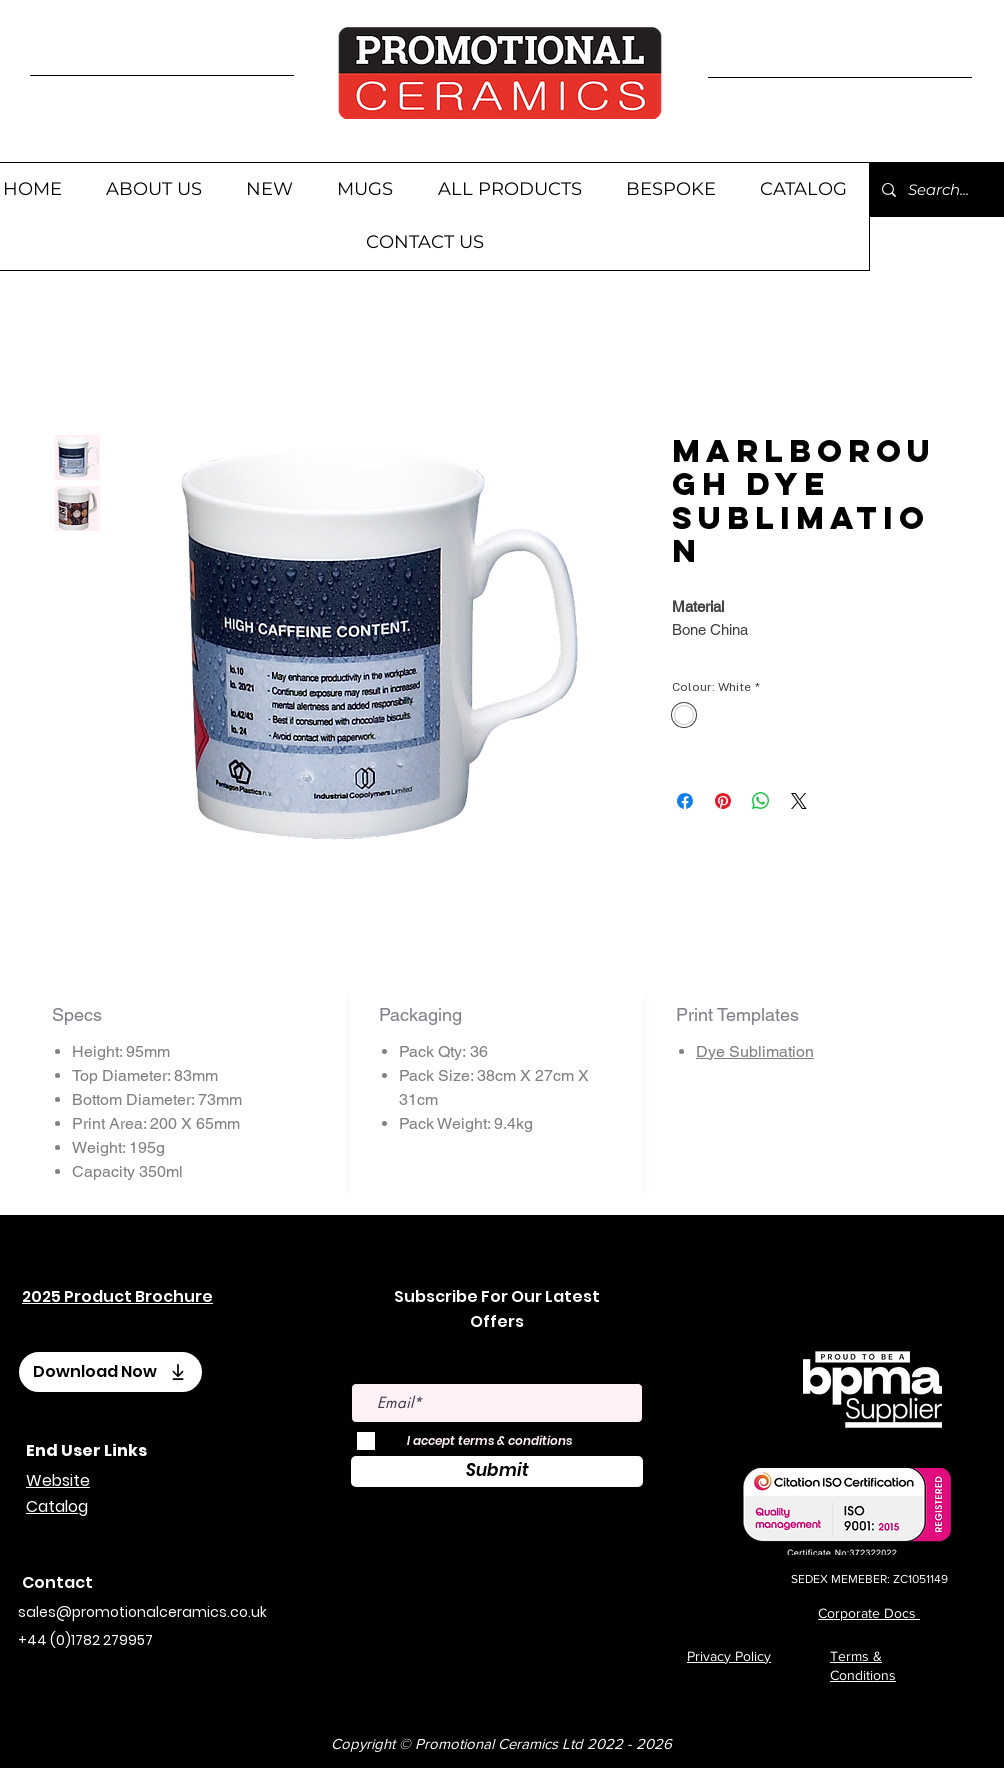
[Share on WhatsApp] (761, 801)
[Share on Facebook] (685, 801)
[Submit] (497, 1471)
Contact (57, 1582)
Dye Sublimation (755, 1051)
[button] (365, 189)
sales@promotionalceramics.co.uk (142, 1612)
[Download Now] (110, 1372)
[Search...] (941, 189)
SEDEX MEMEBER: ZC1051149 (869, 1579)
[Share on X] (799, 801)
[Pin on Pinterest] (723, 801)
